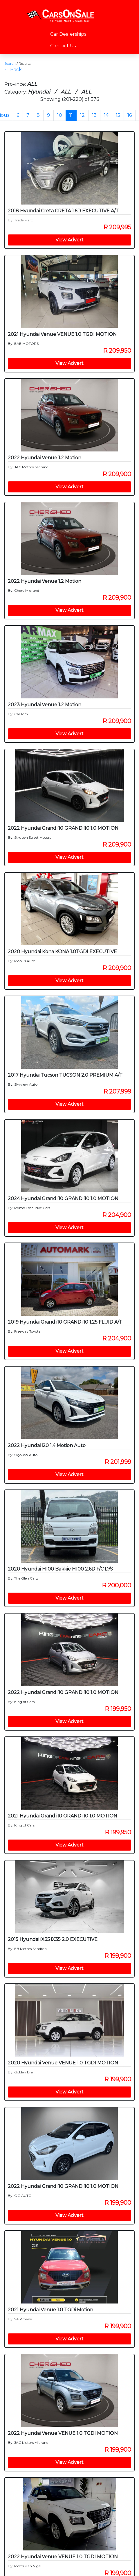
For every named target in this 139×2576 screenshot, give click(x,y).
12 (82, 115)
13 (94, 115)
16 (129, 115)
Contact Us (63, 46)
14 (106, 115)
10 (59, 115)
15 (118, 115)
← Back (13, 69)
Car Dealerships (68, 34)
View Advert (69, 240)
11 (71, 115)
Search (10, 63)
